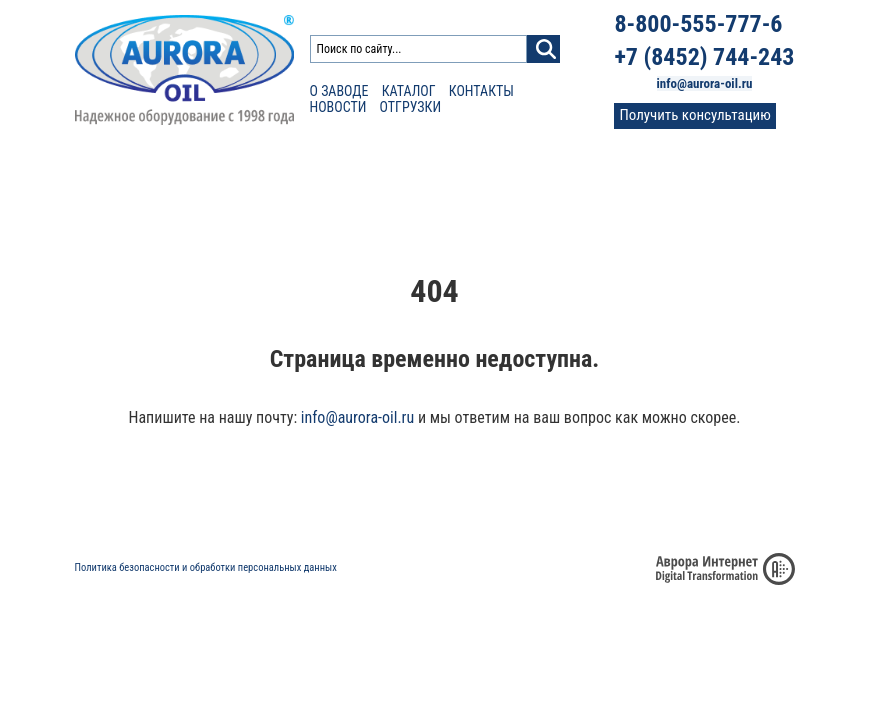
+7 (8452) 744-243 (704, 57)
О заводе (339, 91)
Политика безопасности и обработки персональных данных (206, 567)
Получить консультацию (694, 115)
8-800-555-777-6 (698, 24)
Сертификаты (393, 180)
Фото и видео (580, 180)
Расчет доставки (268, 180)
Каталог (409, 91)
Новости (338, 107)
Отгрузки (411, 107)
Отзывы (487, 180)
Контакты (481, 91)
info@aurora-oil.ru (705, 83)
